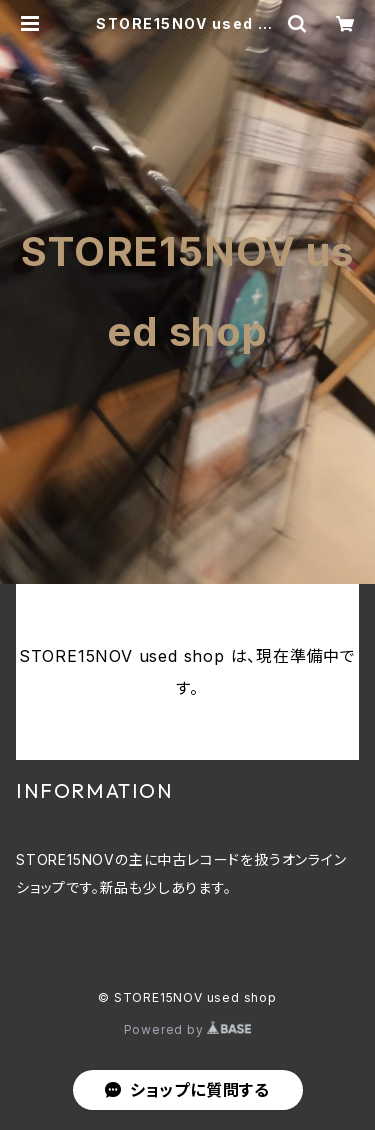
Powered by (188, 1029)
